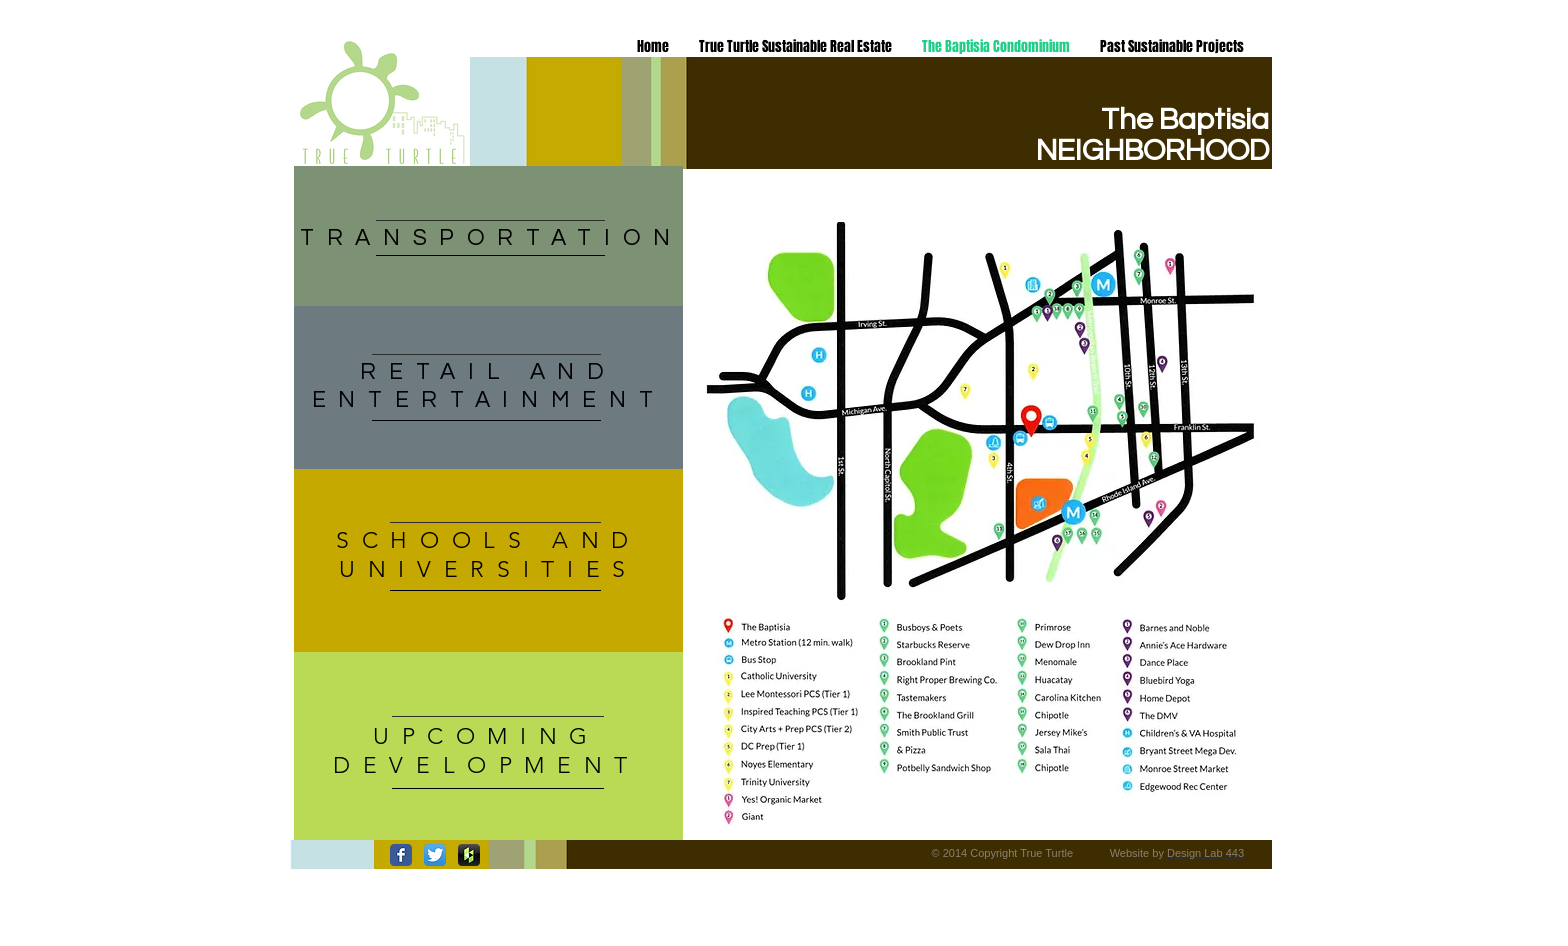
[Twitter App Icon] (435, 855)
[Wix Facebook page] (401, 855)
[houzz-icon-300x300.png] (469, 855)
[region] (488, 387)
